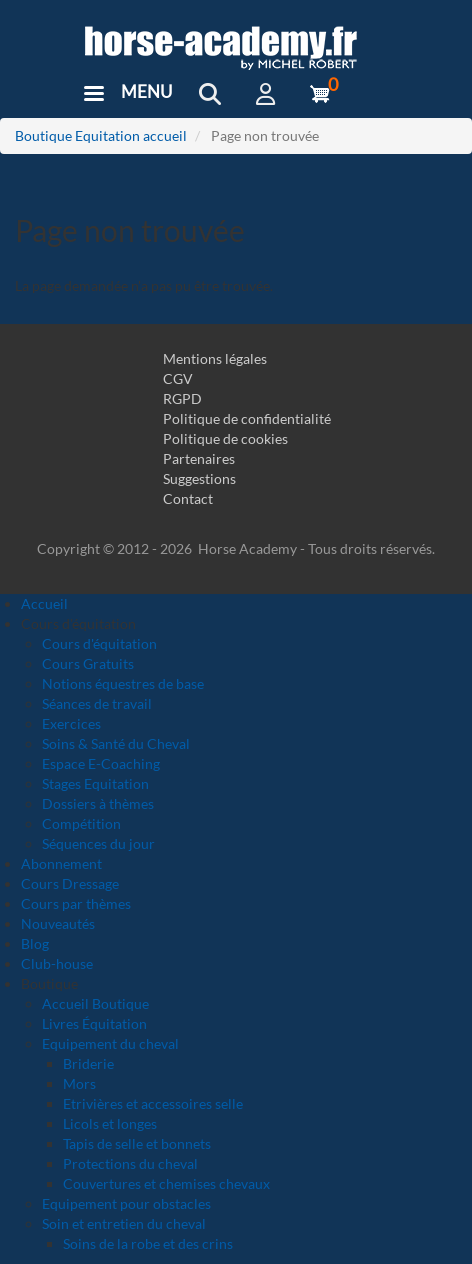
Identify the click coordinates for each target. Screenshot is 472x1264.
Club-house (57, 963)
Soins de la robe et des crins (148, 1243)
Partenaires (199, 458)
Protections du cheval (130, 1163)
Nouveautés (58, 923)
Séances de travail (97, 703)
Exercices (71, 723)
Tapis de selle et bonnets (137, 1143)
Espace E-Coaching (101, 763)
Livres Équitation (94, 1023)
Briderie (88, 1063)
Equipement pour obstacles (126, 1203)
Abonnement (61, 863)
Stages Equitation (95, 783)
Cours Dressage (70, 883)
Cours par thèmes (76, 903)
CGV (178, 378)
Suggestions (199, 478)
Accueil (44, 603)
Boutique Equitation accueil (101, 135)
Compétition (81, 823)
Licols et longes (110, 1123)
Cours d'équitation (99, 643)
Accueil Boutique (95, 1003)
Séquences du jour (98, 843)
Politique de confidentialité (247, 418)
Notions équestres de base (123, 683)
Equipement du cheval (110, 1043)
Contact (188, 498)
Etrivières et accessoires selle (153, 1103)
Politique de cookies (225, 438)
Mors (79, 1083)
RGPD (182, 398)
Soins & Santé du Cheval (116, 743)
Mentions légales (215, 358)
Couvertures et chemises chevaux (166, 1183)
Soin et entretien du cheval (124, 1223)
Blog (35, 943)
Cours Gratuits (88, 663)
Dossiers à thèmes (98, 803)
